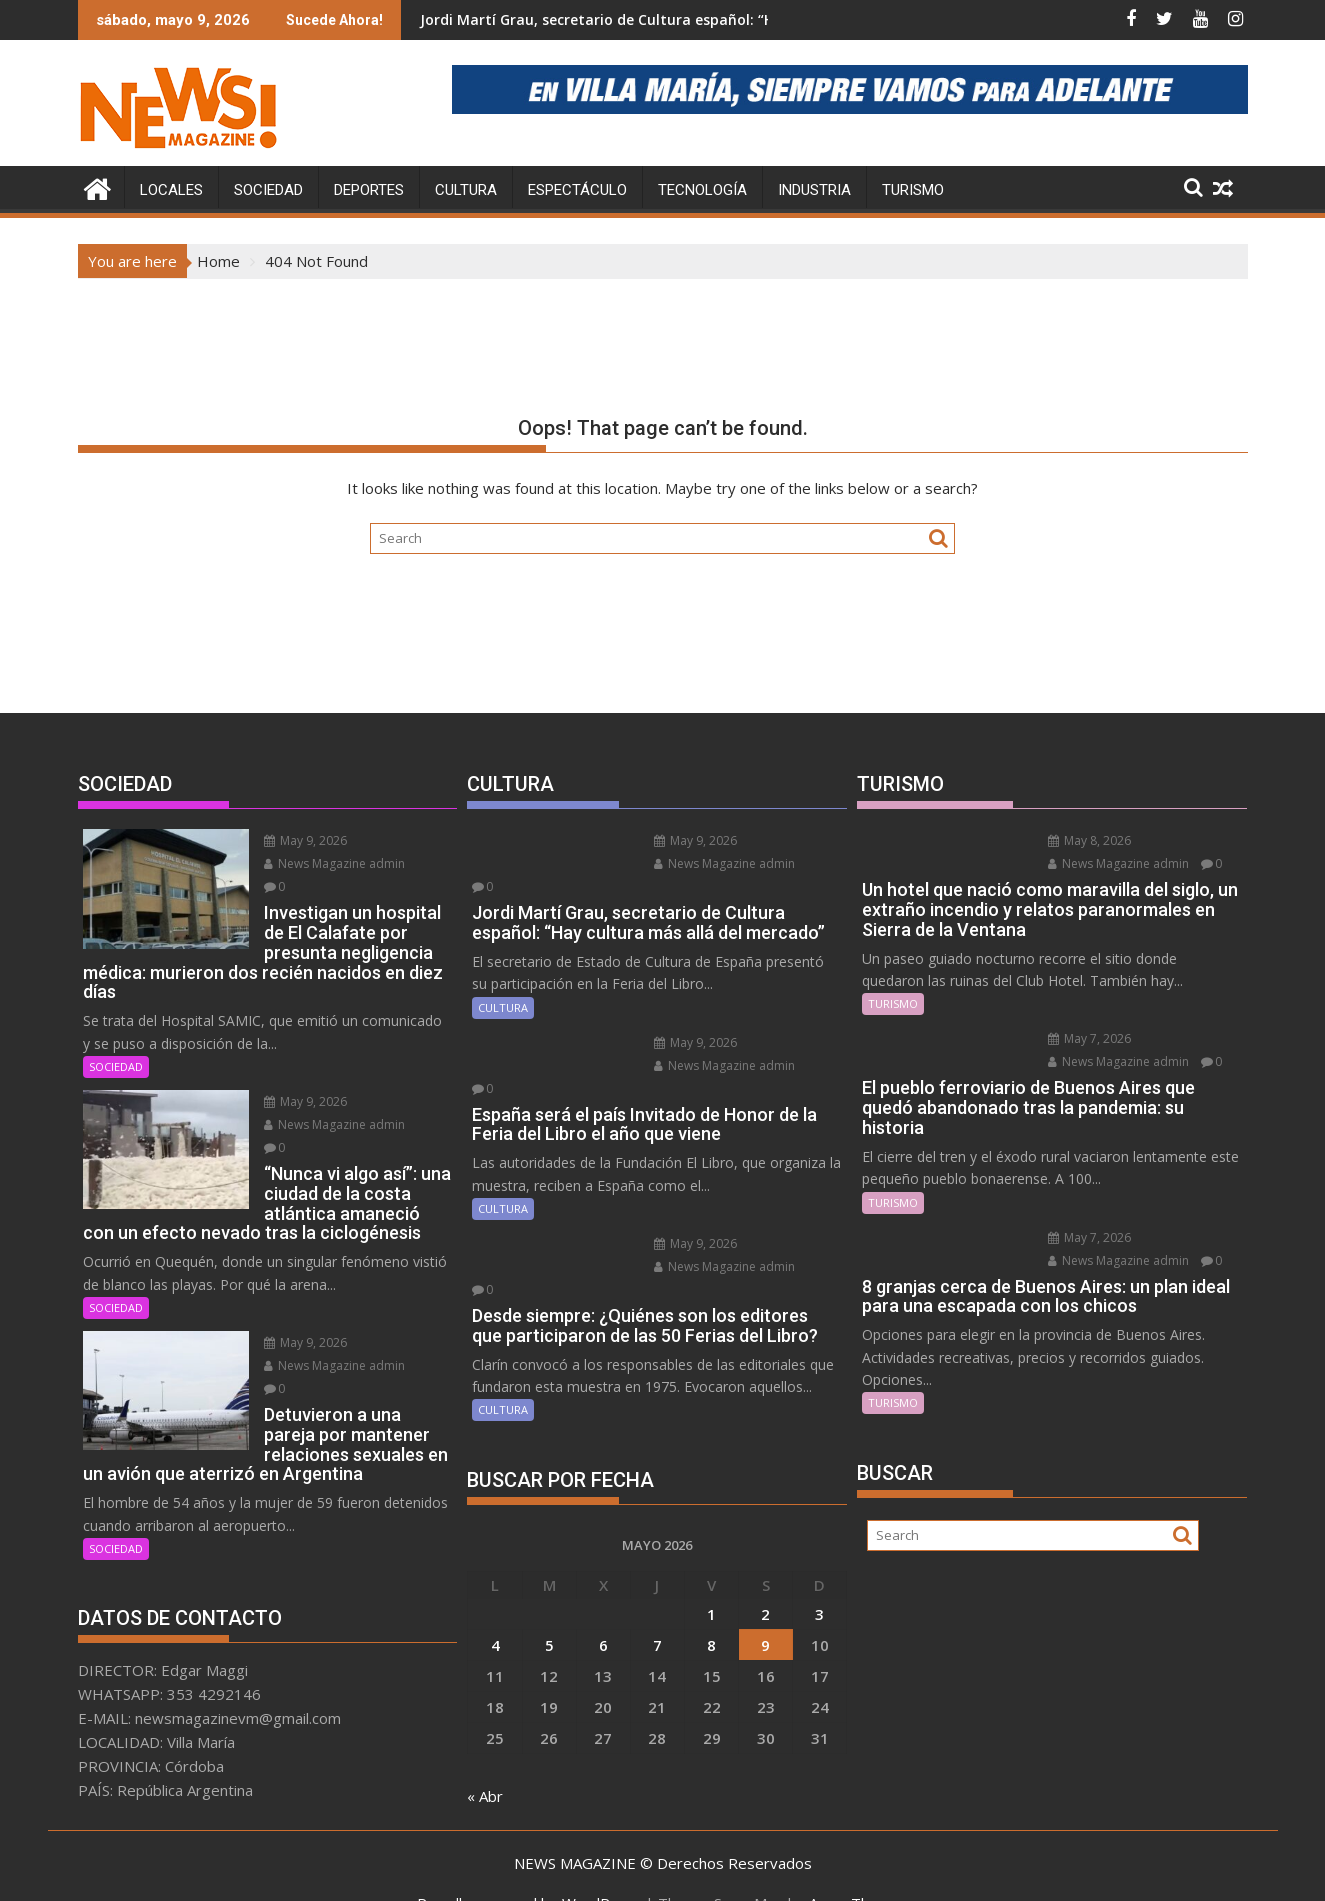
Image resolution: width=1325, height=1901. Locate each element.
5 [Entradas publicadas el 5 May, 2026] (549, 1575)
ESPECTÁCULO (577, 190)
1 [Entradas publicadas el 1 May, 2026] (711, 1544)
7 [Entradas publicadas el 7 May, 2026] (657, 1575)
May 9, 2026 (298, 840)
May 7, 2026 (1082, 1038)
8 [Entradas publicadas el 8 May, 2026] (711, 1575)
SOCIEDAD (268, 190)
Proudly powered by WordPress (529, 1868)
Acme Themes (858, 1868)
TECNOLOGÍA (702, 190)
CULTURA (466, 190)
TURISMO (913, 190)
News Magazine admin (327, 863)
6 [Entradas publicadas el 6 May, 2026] (603, 1575)
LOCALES (171, 190)
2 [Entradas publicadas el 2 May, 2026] (765, 1544)
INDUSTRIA (814, 190)
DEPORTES (369, 190)
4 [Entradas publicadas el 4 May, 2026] (495, 1575)
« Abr (485, 1726)
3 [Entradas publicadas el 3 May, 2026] (819, 1544)
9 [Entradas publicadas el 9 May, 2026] (765, 1575)
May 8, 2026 (1082, 840)
